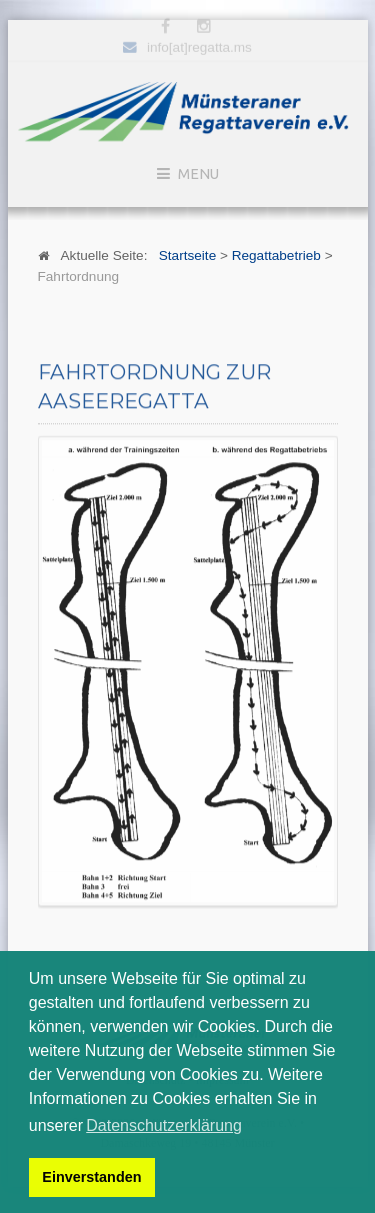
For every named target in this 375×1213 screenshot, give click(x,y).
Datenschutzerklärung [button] (164, 1125)
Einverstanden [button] (91, 1177)
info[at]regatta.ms (199, 45)
